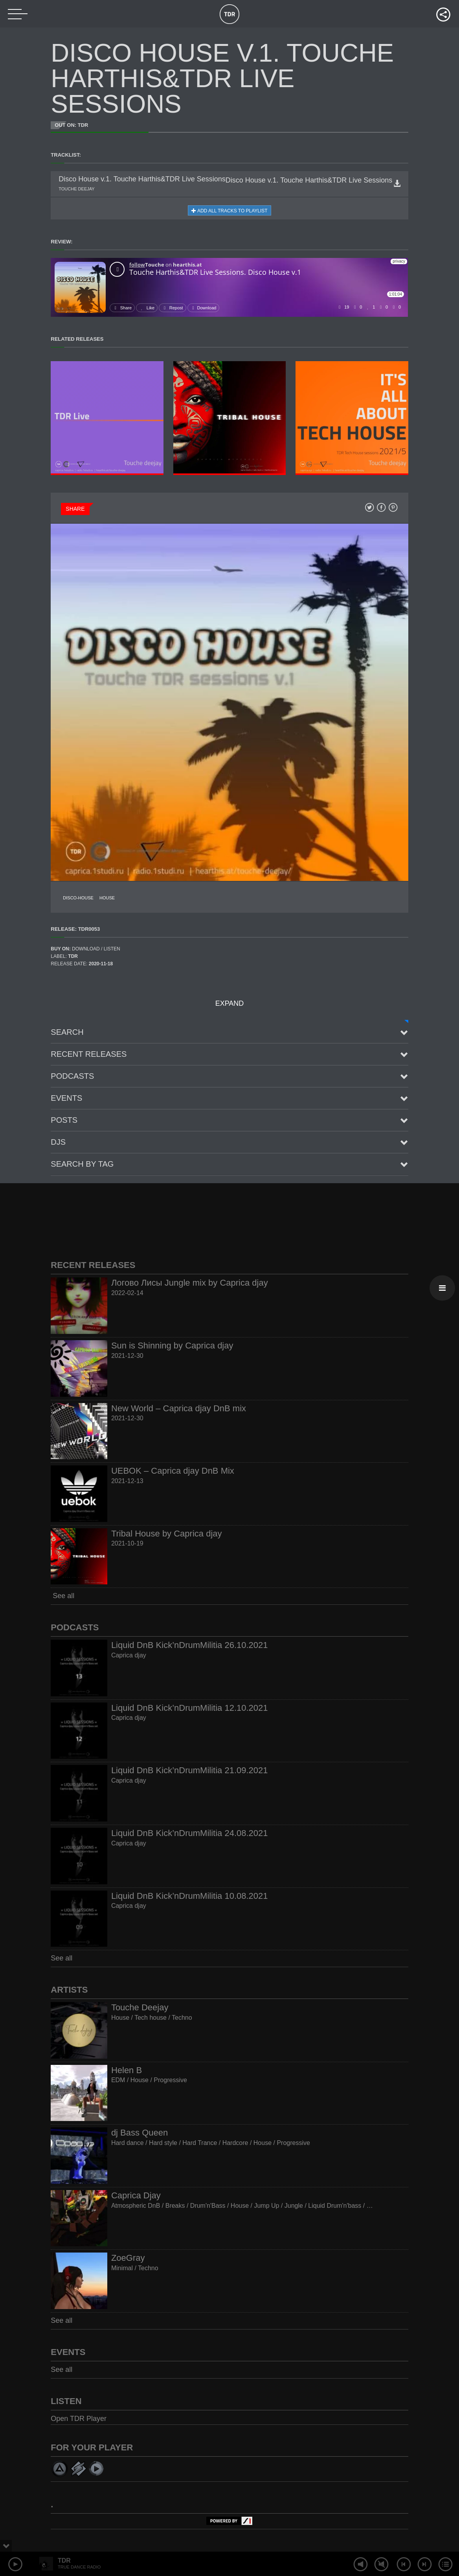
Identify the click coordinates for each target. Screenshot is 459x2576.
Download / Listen (96, 949)
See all (62, 1596)
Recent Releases (89, 1054)
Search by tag (82, 1164)
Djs (58, 1142)
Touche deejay (76, 188)
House (107, 897)
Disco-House (78, 897)
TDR (64, 2560)
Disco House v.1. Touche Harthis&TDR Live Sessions (309, 180)
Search (67, 1032)
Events (66, 1098)
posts (64, 1120)
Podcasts (72, 1076)
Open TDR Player (78, 2419)
